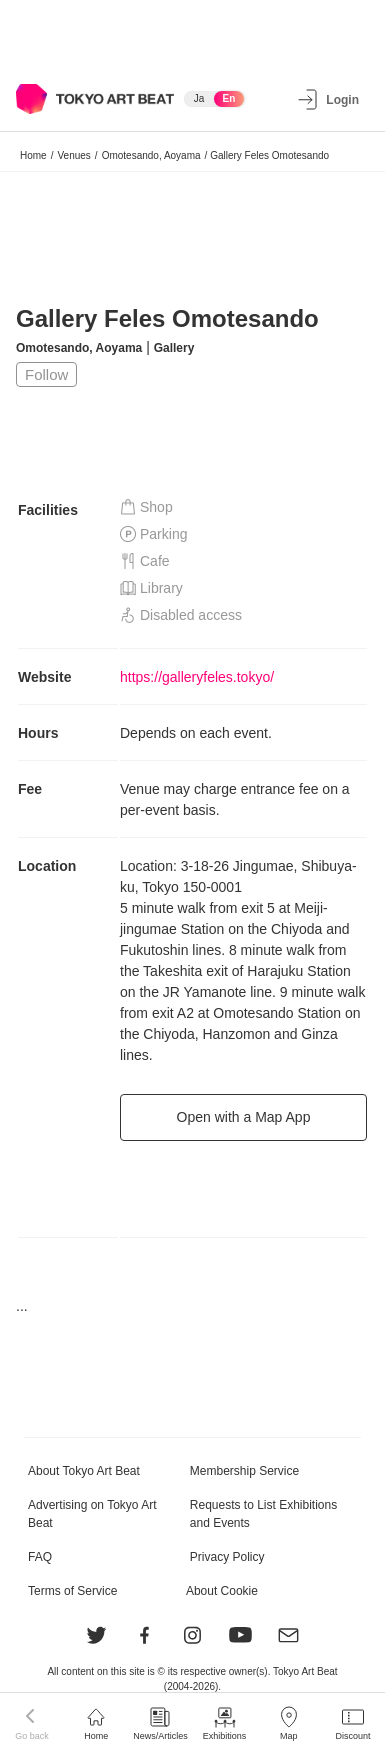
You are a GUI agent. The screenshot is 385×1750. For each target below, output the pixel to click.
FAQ (40, 1557)
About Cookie (222, 1591)
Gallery (174, 348)
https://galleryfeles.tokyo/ (197, 677)
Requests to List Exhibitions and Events (263, 1514)
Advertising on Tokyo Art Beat (92, 1514)
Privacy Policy (227, 1557)
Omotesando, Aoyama (151, 155)
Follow (46, 374)
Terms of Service (72, 1591)
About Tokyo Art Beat (84, 1471)
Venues (73, 155)
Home (33, 155)
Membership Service (244, 1471)
